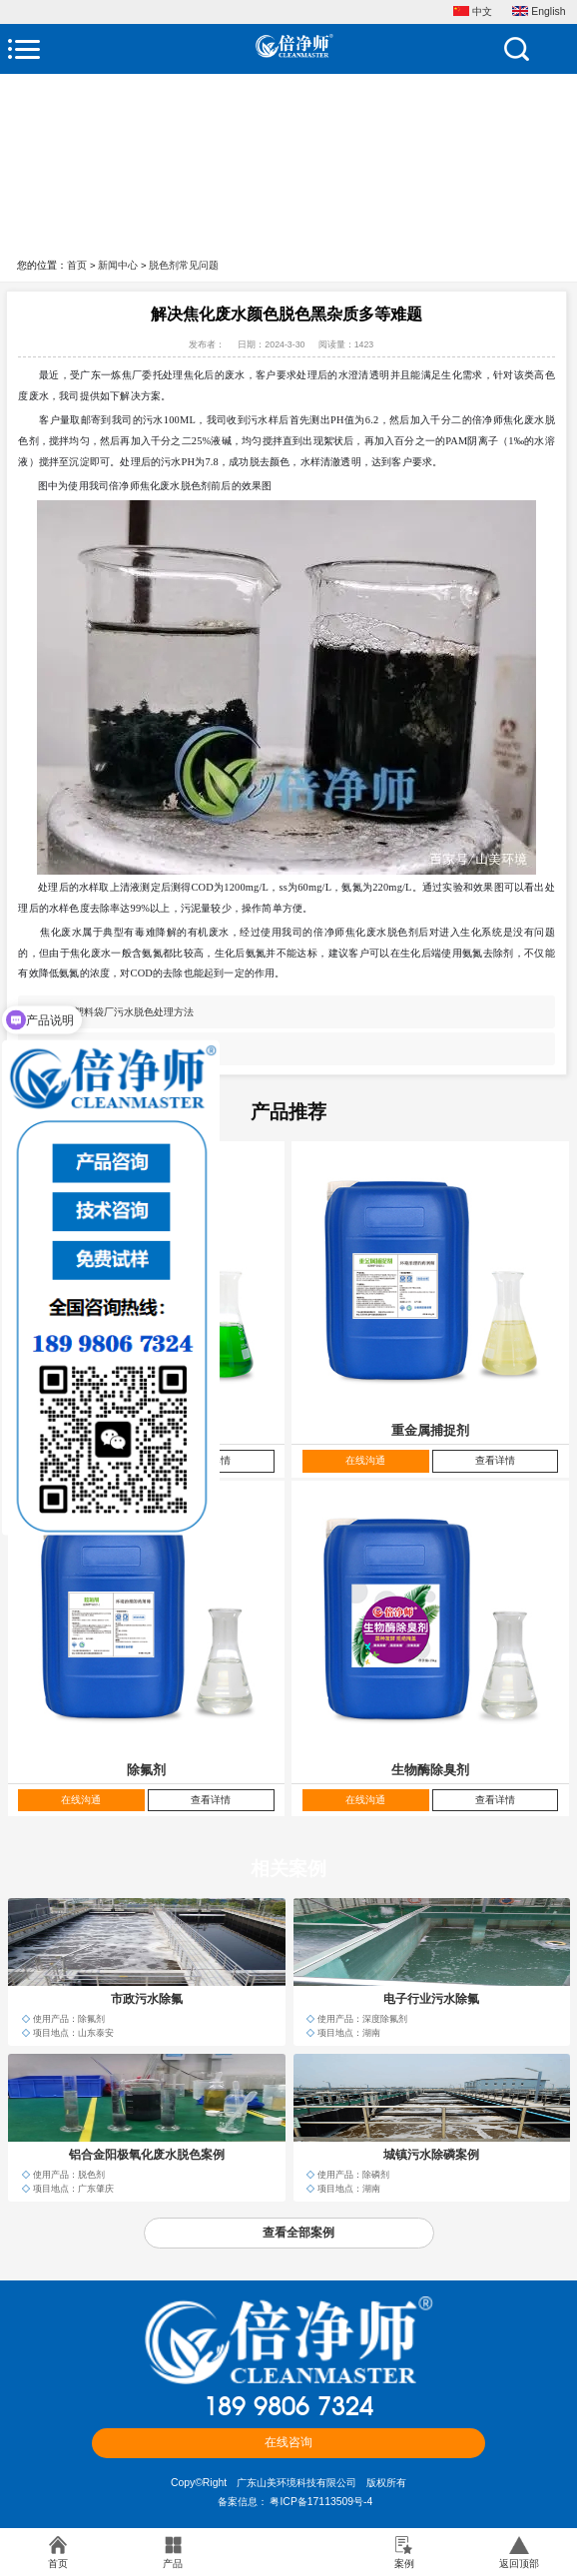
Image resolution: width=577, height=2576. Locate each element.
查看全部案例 (298, 2233)
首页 (77, 265)
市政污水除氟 (147, 1999)
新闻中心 (118, 265)
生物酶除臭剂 (430, 1769)
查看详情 (495, 1460)
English (538, 12)
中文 (472, 12)
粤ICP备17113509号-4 (321, 2501)
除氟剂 (146, 1769)
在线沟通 (365, 1460)
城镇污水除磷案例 (431, 2155)
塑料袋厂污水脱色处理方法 (134, 1011)
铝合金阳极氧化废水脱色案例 (147, 2155)
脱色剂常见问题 (184, 265)
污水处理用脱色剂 (114, 1048)
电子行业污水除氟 (431, 1999)
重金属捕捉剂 (430, 1430)
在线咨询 (288, 2441)
